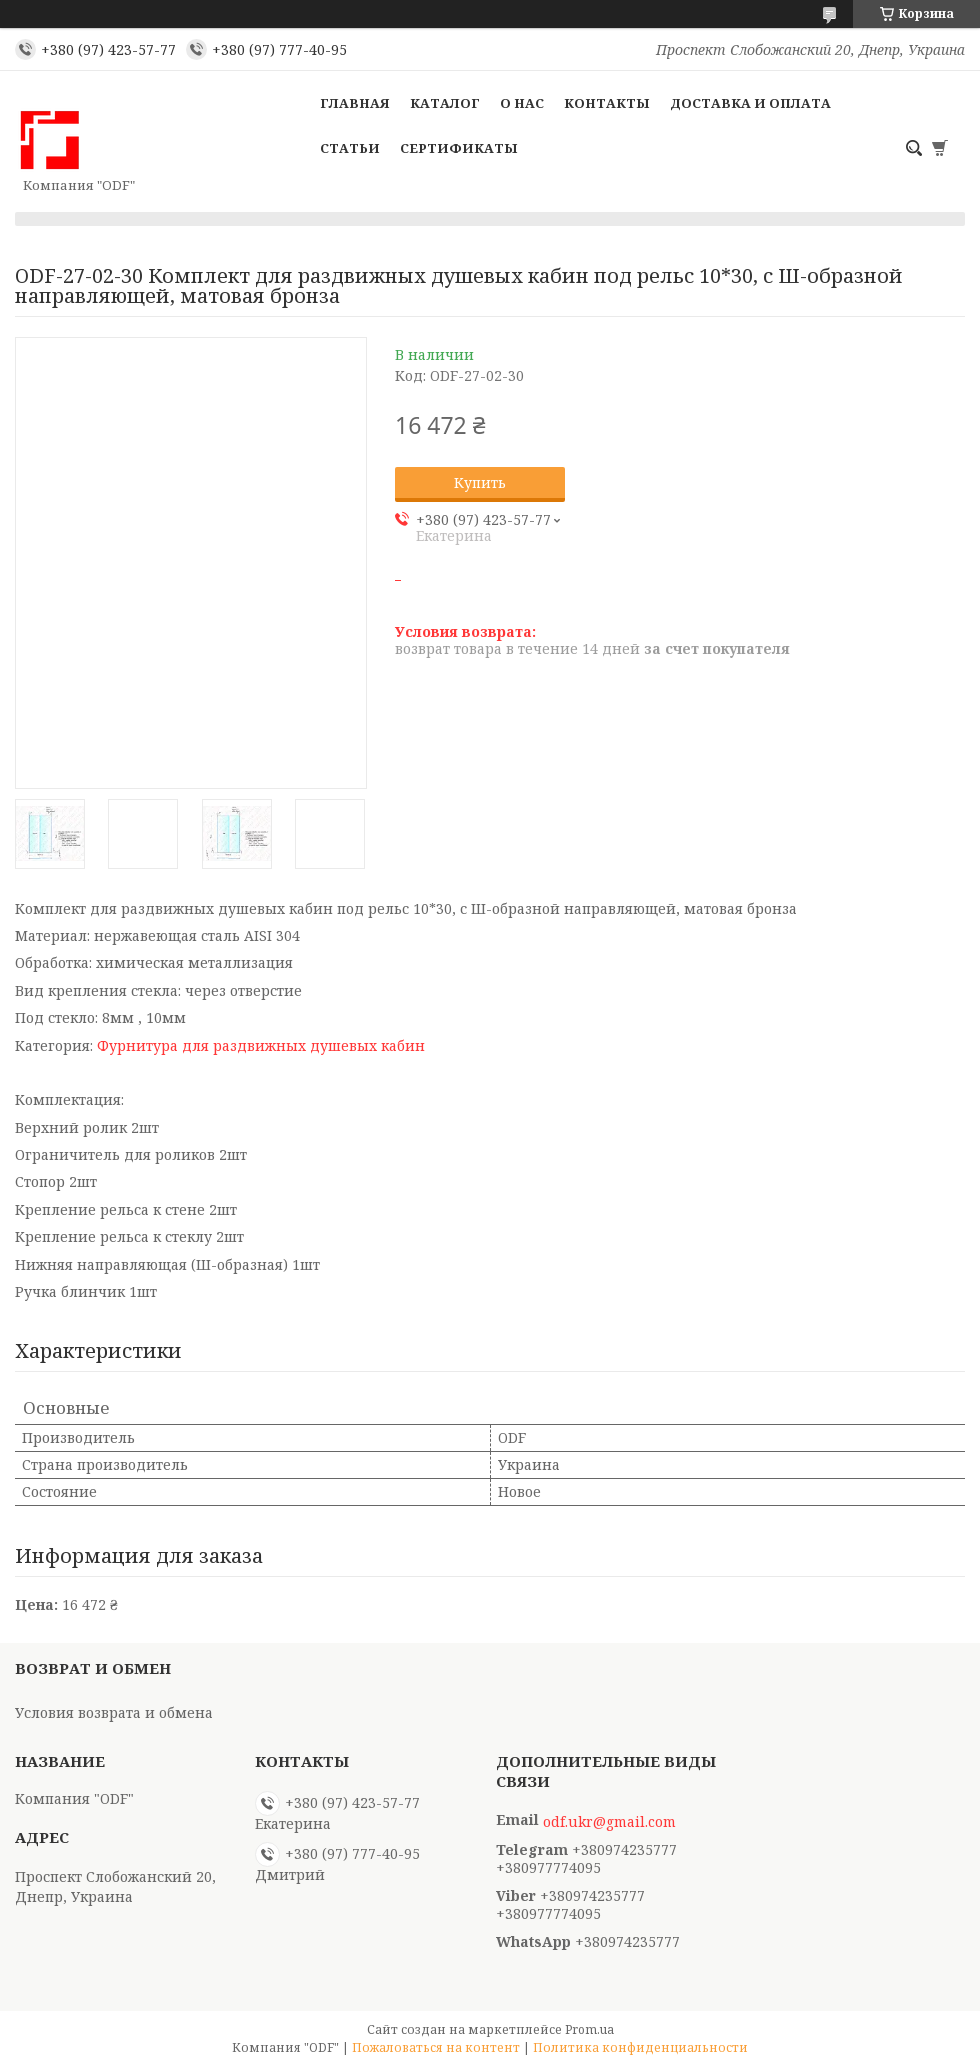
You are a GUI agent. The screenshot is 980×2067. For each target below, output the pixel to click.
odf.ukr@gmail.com (609, 1822)
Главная (355, 103)
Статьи (350, 148)
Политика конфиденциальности (640, 2047)
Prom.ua (589, 2029)
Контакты (607, 103)
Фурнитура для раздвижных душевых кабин (261, 1045)
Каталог (445, 103)
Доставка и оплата (750, 103)
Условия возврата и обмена (114, 1712)
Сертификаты (459, 148)
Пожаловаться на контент (436, 2047)
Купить (480, 482)
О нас (522, 103)
